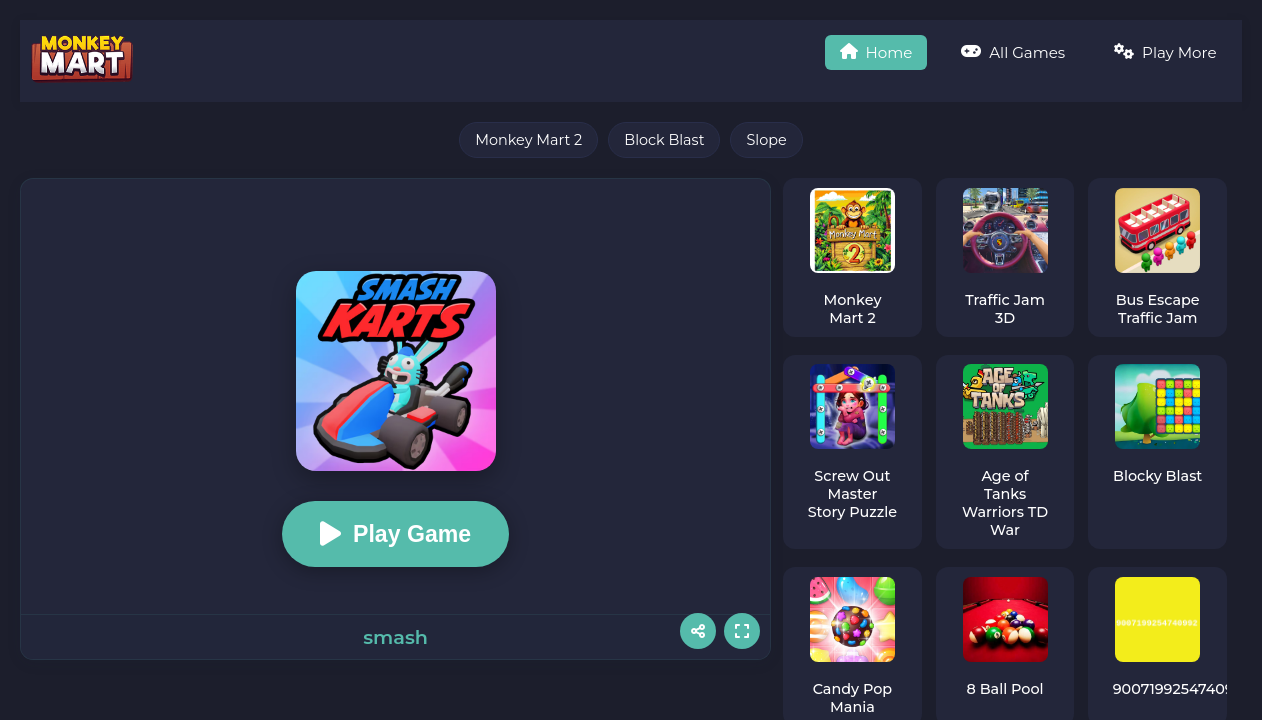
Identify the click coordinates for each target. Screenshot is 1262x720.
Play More (1164, 52)
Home (871, 52)
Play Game (396, 534)
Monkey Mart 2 (528, 140)
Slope (766, 140)
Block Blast (664, 140)
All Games (1011, 52)
